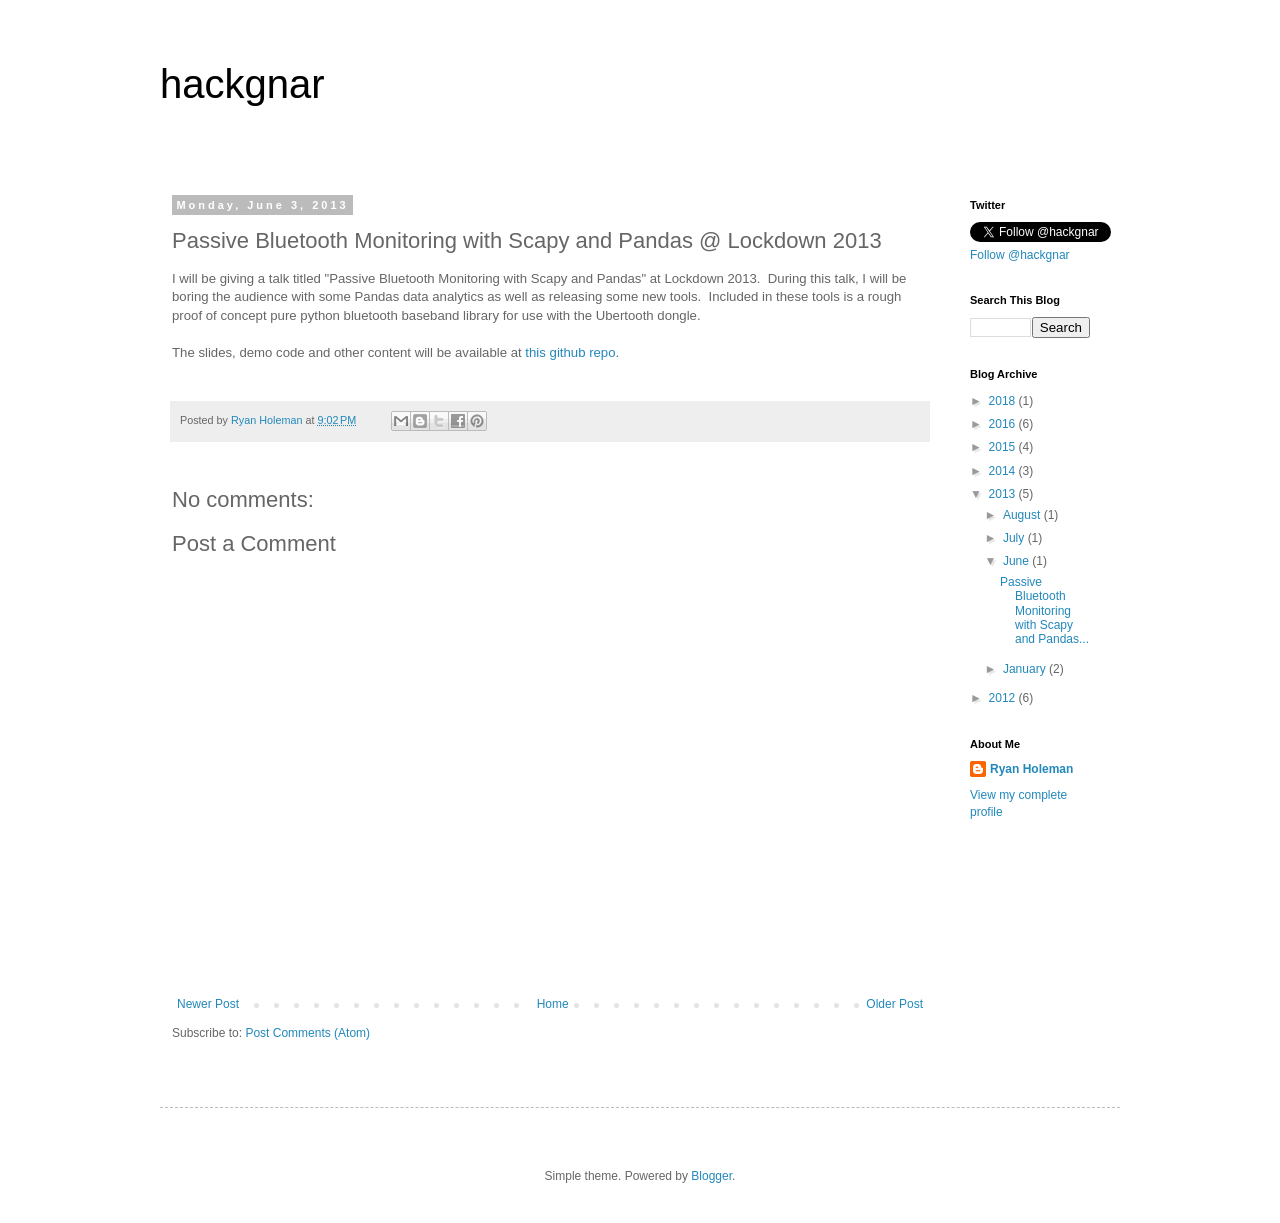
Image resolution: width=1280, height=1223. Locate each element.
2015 (1004, 447)
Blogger (711, 1176)
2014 (1004, 471)
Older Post (894, 1004)
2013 (1004, 494)
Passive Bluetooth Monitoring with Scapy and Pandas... (1044, 611)
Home (553, 1004)
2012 (1004, 698)
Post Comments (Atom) (307, 1033)
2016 (1004, 424)
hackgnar (242, 84)
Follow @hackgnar (1020, 255)
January (1026, 669)
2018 (1004, 401)
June (1017, 561)
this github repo (570, 352)
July (1015, 538)
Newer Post (208, 1004)
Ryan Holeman (1031, 769)
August (1023, 515)
